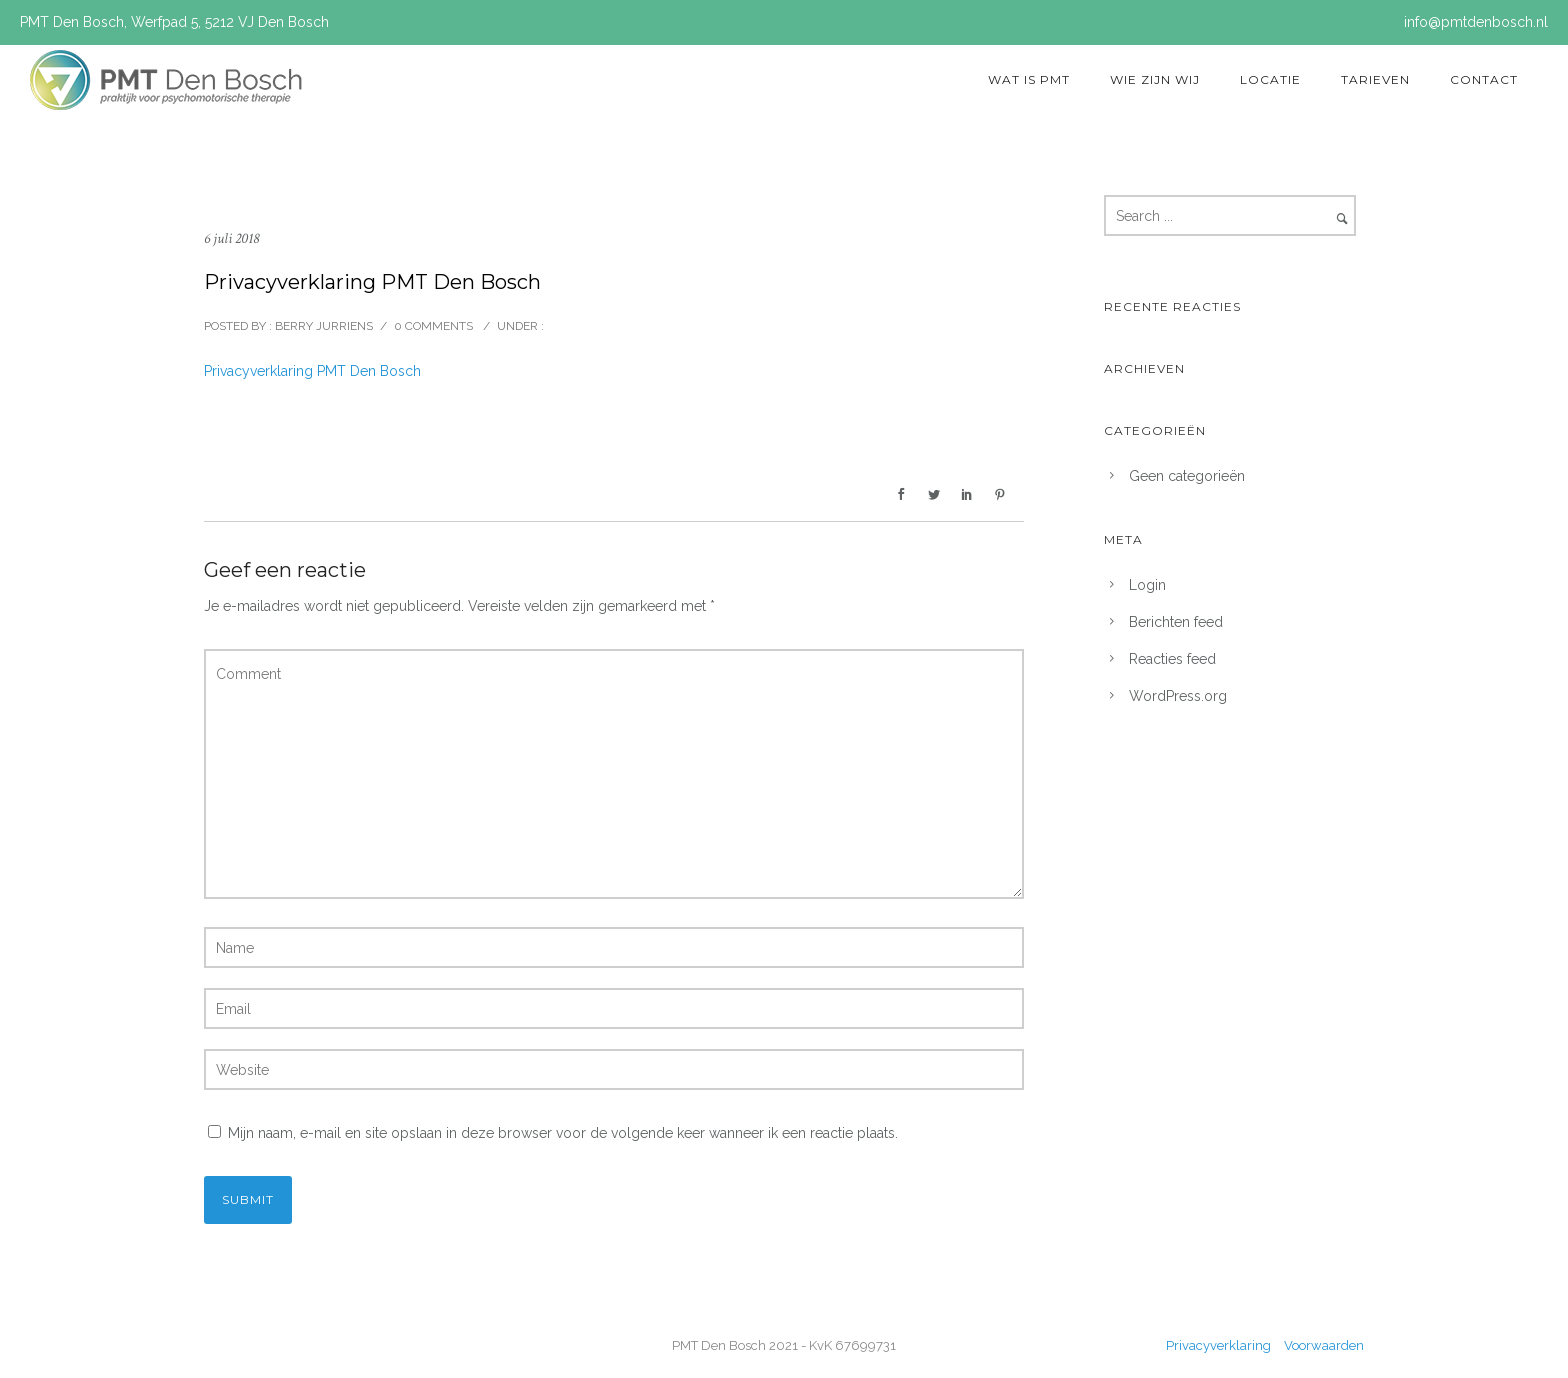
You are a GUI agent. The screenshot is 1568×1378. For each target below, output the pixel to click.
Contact (1484, 79)
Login (1147, 585)
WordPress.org (1178, 696)
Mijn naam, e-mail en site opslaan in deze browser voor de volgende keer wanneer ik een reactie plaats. (563, 1133)
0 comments (433, 326)
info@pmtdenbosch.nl (1476, 22)
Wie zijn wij (1155, 79)
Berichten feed (1176, 622)
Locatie (1270, 79)
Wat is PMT (1029, 79)
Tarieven (1375, 79)
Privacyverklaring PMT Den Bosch (312, 371)
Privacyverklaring (1220, 1345)
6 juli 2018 (231, 238)
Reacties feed (1172, 659)
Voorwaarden (1324, 1345)
